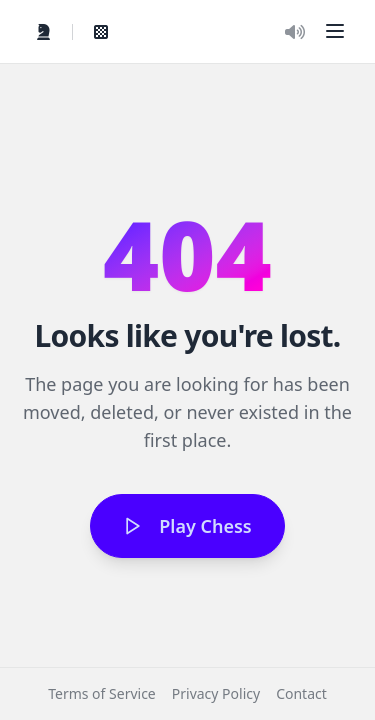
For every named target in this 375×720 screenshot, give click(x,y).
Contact (301, 693)
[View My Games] (101, 32)
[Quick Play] (44, 32)
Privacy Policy (216, 693)
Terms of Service (102, 693)
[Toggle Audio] (295, 32)
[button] (335, 31)
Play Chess (187, 526)
